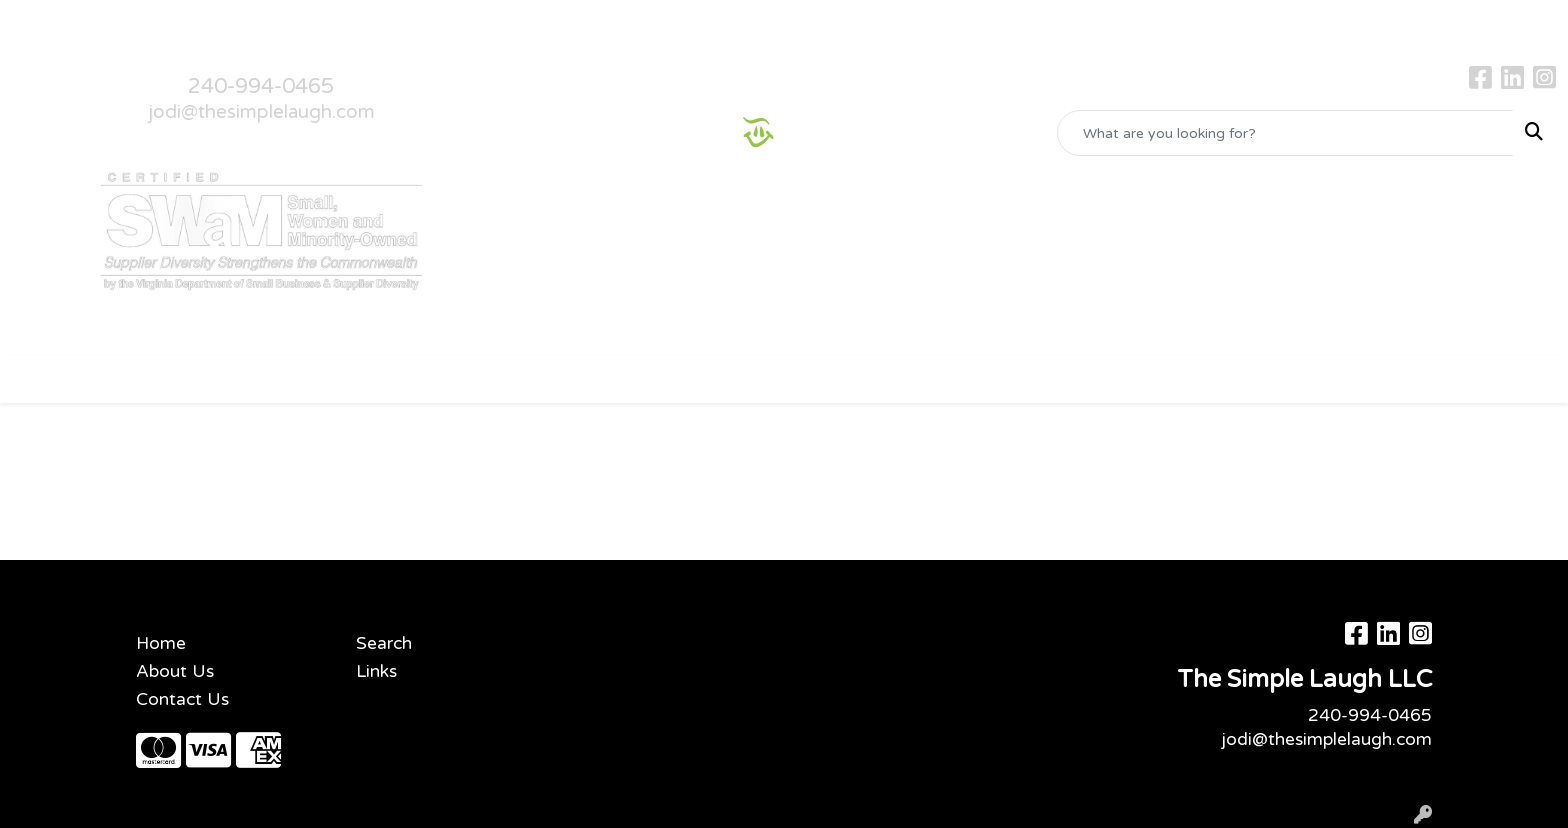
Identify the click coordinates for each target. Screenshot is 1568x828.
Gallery (292, 22)
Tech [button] (1056, 378)
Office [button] (977, 378)
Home (42, 22)
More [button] (1224, 378)
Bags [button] (515, 378)
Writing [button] (1139, 378)
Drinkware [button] (610, 378)
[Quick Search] (1285, 133)
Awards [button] (431, 378)
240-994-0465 (261, 86)
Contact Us (208, 22)
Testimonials (379, 22)
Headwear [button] (790, 378)
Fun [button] (700, 378)
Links (376, 671)
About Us (115, 22)
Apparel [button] (336, 378)
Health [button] (892, 378)
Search (384, 643)
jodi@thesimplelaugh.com (261, 112)
